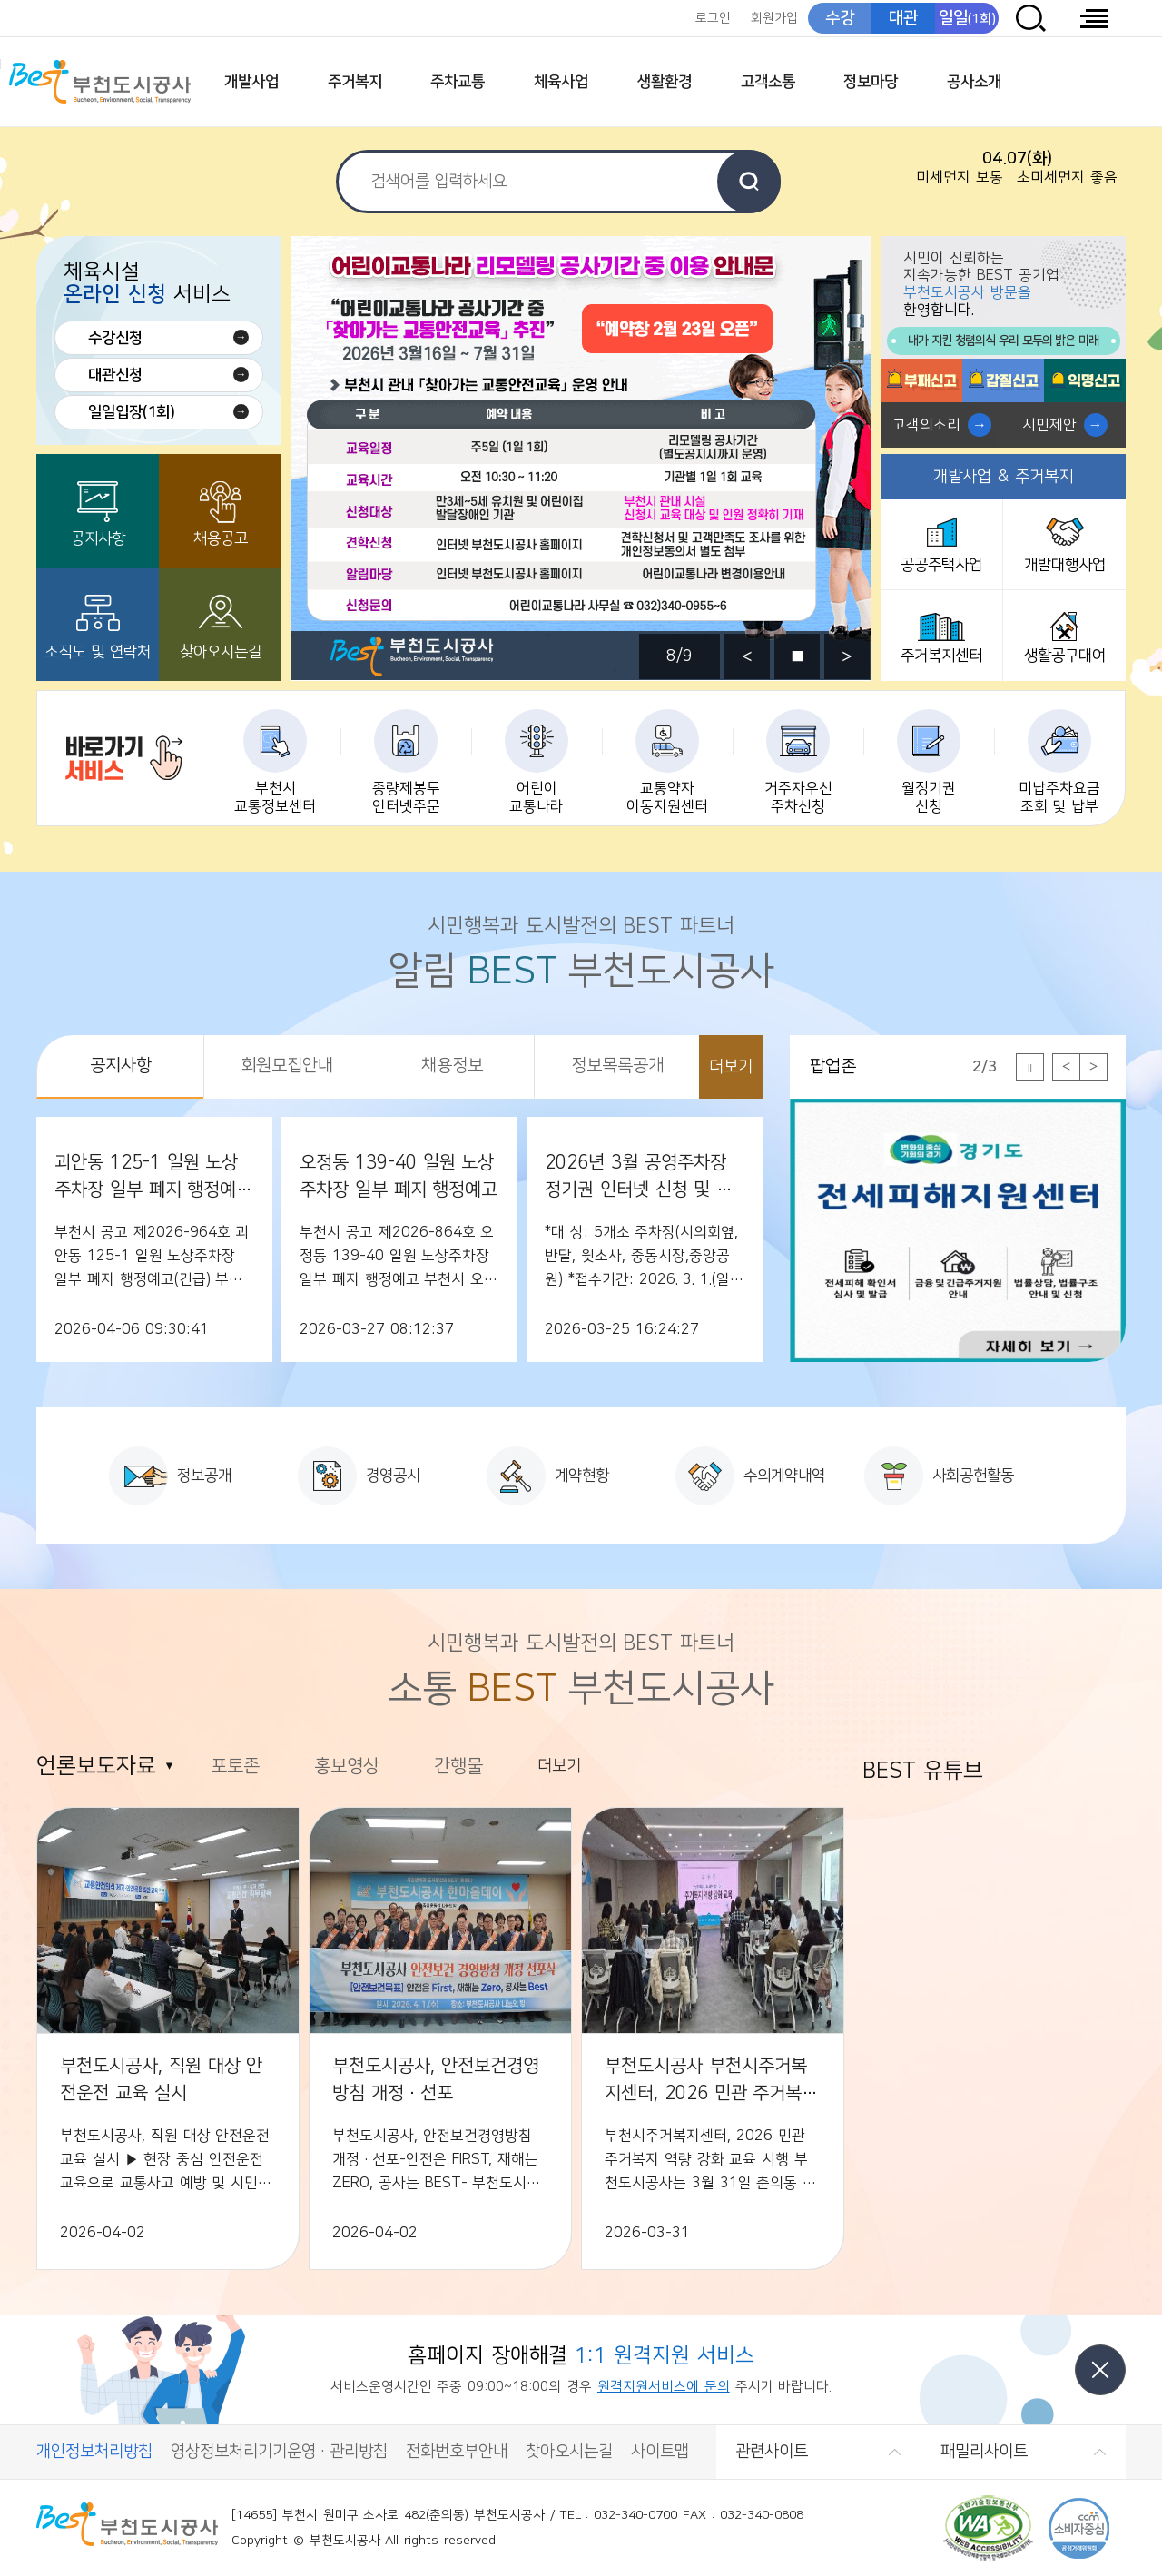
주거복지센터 (941, 655)
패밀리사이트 (984, 2452)
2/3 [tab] (984, 1067)
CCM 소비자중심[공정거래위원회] (1079, 2528)
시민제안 (1049, 425)
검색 (749, 181)
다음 (847, 656)
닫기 (1100, 2369)
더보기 (731, 1067)
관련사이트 (771, 2452)
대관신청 (115, 375)
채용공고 (220, 538)
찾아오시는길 (220, 652)
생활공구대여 (1065, 655)
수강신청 (115, 338)
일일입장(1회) (131, 412)
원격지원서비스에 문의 (663, 2386)
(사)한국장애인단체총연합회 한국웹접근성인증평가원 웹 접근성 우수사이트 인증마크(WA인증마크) (988, 2528)
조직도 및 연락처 (97, 652)
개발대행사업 (1065, 565)
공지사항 (98, 538)
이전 (747, 656)
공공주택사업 (941, 565)
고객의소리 (926, 425)
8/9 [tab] (679, 656)
